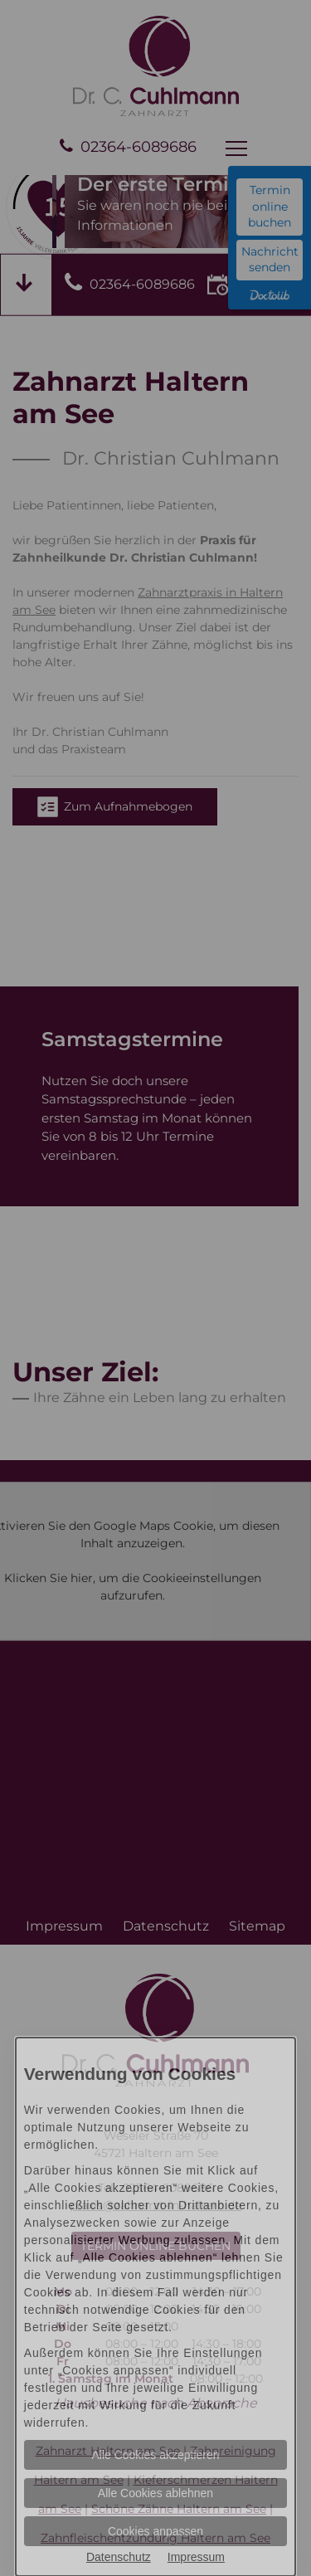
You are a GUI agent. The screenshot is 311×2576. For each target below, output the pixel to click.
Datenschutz (118, 2557)
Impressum (196, 2557)
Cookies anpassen (155, 2531)
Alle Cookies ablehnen (155, 2493)
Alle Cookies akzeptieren (155, 2455)
